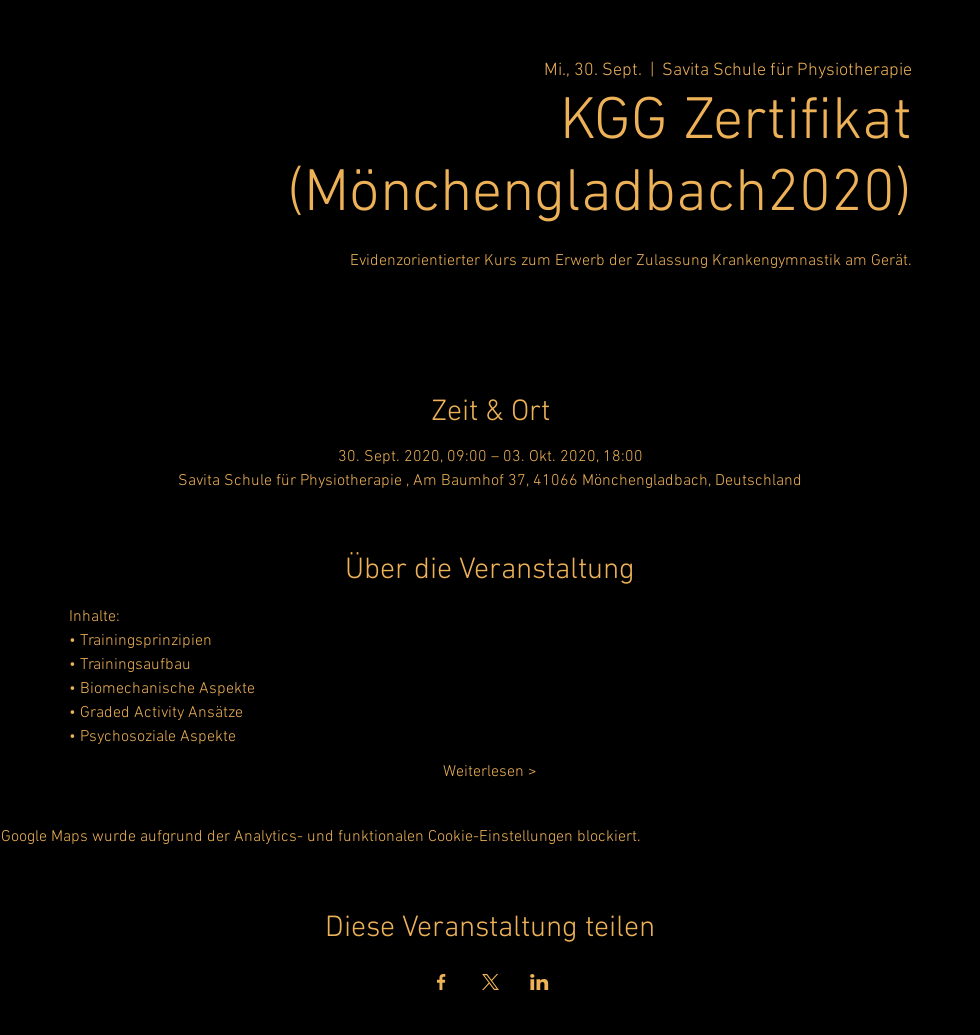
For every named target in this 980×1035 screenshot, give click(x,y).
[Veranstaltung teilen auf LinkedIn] (539, 982)
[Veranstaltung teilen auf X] (490, 982)
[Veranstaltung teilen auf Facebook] (441, 982)
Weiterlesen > (490, 772)
